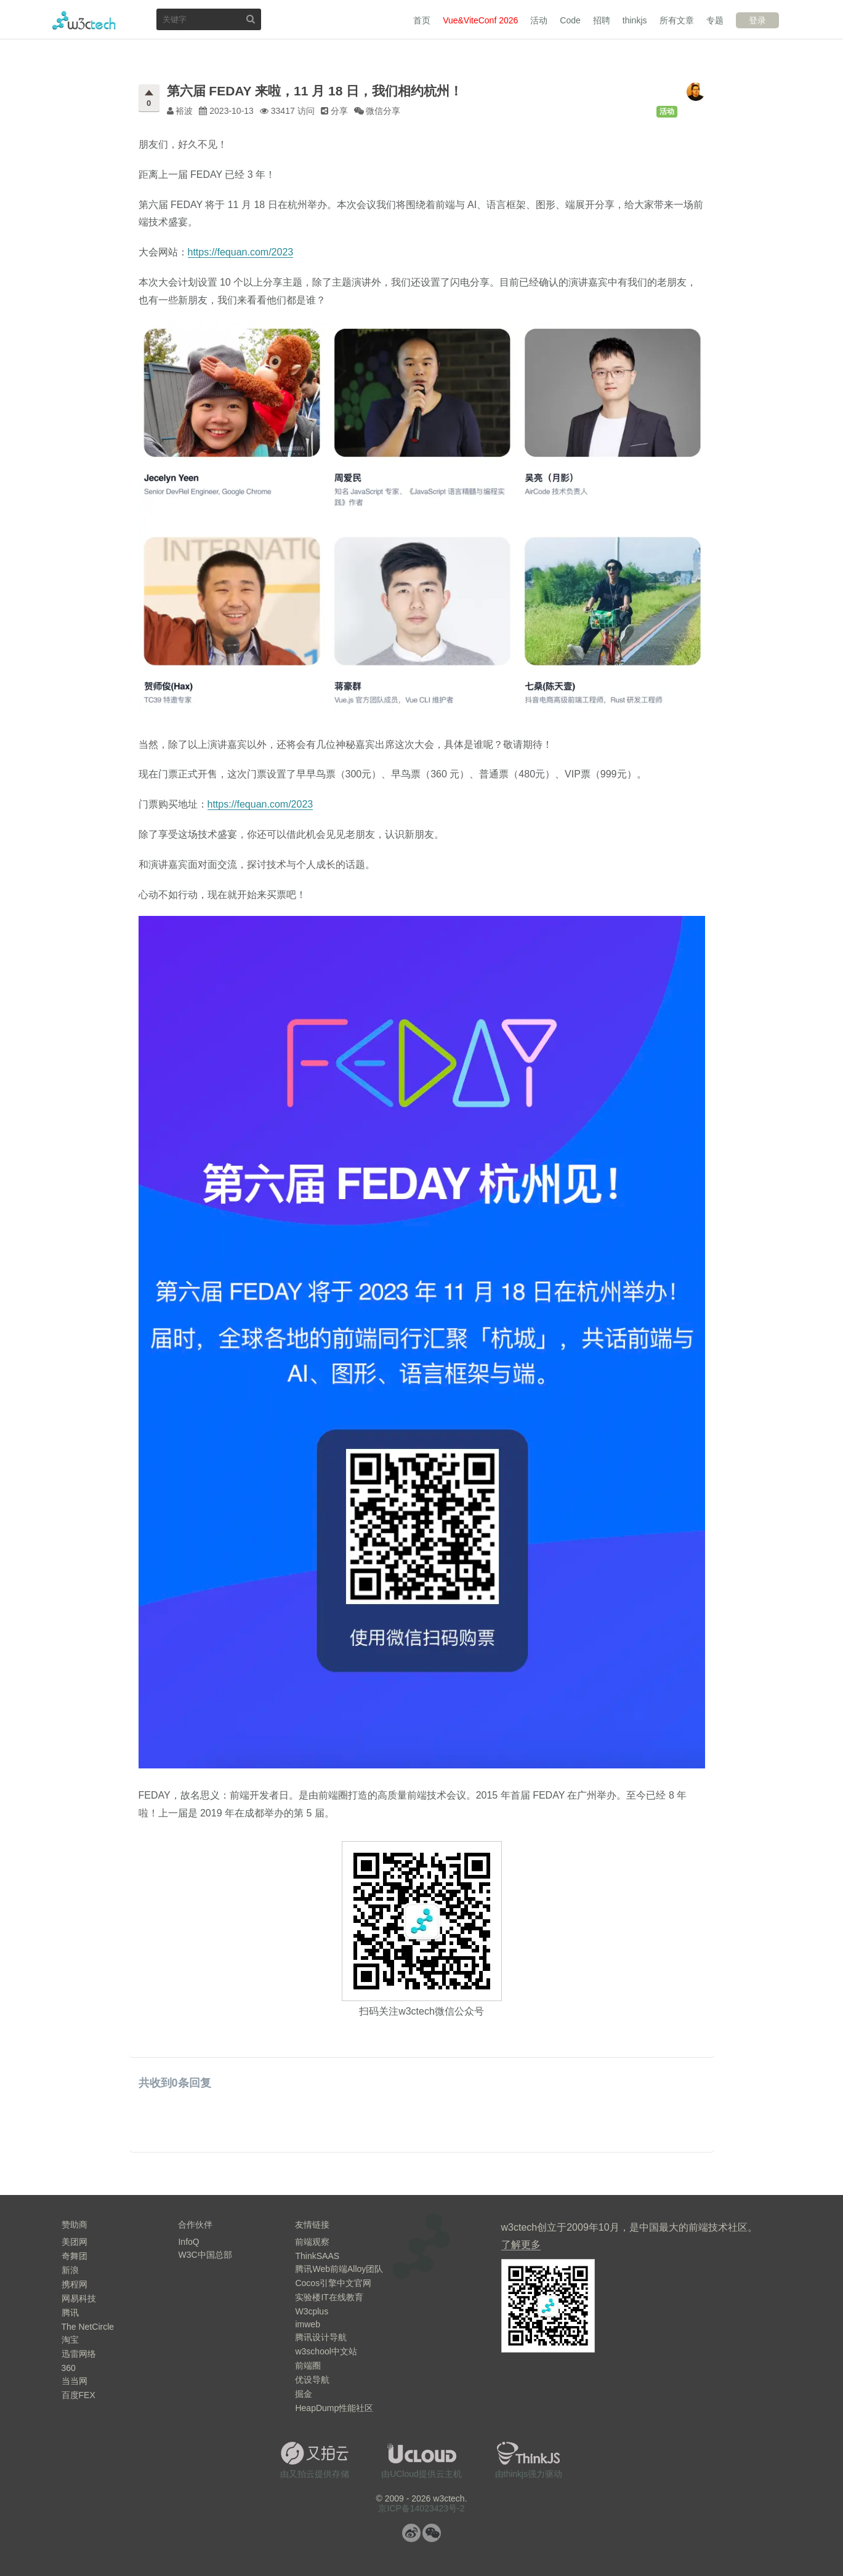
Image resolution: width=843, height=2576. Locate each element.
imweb (307, 2324)
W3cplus (311, 2311)
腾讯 (70, 2312)
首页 (421, 20)
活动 (538, 20)
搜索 (251, 19)
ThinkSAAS (317, 2256)
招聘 (601, 20)
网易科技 (79, 2298)
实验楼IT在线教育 (329, 2297)
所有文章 (676, 20)
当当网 (74, 2381)
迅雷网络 (79, 2354)
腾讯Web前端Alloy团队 (339, 2269)
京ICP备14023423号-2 (421, 2508)
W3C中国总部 (205, 2255)
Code (570, 20)
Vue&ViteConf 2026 (480, 20)
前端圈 (308, 2365)
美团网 (74, 2242)
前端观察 (312, 2242)
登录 (757, 20)
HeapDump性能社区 (334, 2408)
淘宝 (70, 2340)
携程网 (74, 2284)
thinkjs (635, 20)
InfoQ (188, 2242)
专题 (715, 20)
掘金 (303, 2394)
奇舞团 (74, 2256)
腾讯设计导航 (321, 2337)
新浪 (70, 2270)
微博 (411, 2533)
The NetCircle (88, 2327)
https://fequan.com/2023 (241, 252)
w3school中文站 (326, 2351)
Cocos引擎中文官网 (333, 2283)
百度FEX (78, 2395)
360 (69, 2368)
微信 (431, 2533)
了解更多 (521, 2244)
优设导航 (312, 2380)
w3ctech (84, 20)
